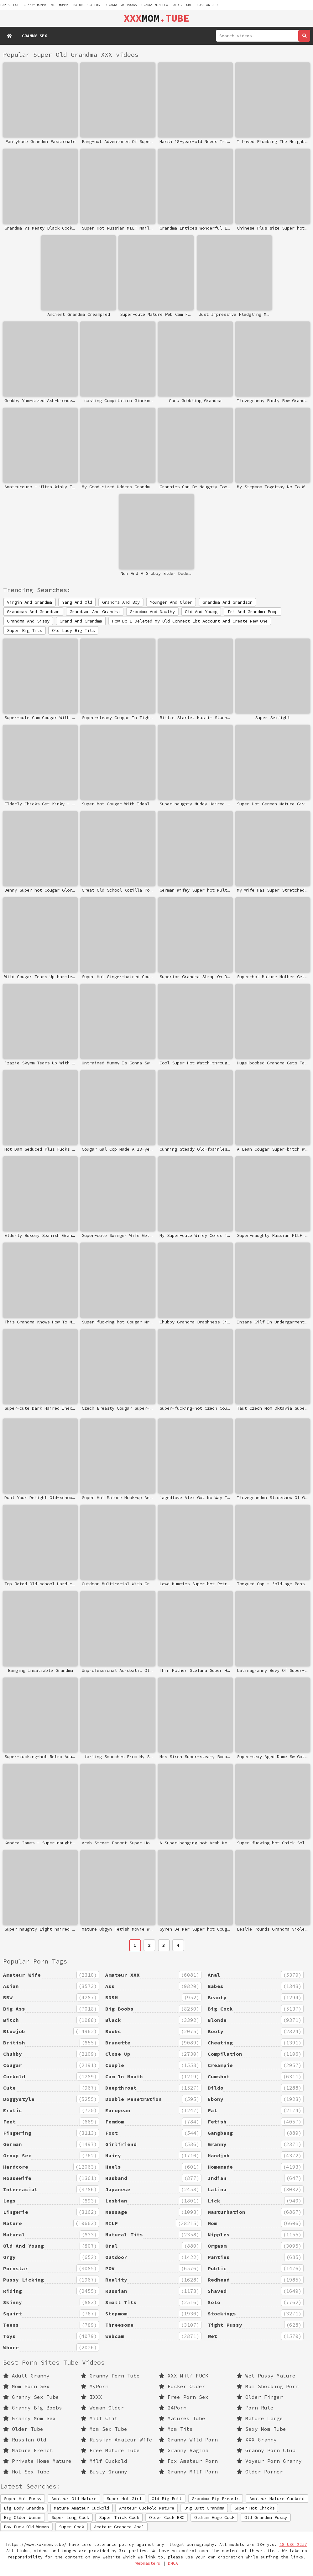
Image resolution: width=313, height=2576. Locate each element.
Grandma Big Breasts (215, 2498)
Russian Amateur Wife (116, 2439)
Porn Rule (255, 2407)
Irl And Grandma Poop (252, 611)
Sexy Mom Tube (261, 2429)
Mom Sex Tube (104, 2429)
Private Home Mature (37, 2461)
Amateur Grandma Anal (119, 2527)
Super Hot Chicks (254, 2508)
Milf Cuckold (104, 2461)
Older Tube (182, 5)
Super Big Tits (24, 630)
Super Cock (71, 2527)
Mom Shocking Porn (268, 2386)
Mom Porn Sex (26, 2386)
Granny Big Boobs (122, 5)
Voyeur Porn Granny (269, 2461)
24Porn (172, 2407)
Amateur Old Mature (74, 2498)
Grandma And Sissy (28, 621)
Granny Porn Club (266, 2450)
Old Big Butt (167, 2498)
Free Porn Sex (183, 2397)
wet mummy (59, 5)
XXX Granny (257, 2439)
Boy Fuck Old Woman (26, 2527)
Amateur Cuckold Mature (146, 2508)
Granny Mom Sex (155, 5)
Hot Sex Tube (26, 2471)
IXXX (91, 2397)
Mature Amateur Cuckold (81, 2508)
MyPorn (94, 2386)
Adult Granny (26, 2375)
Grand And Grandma (81, 621)
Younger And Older (171, 602)
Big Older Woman (22, 2517)
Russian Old (207, 5)
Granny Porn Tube (110, 2375)
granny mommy (35, 5)
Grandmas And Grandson (33, 611)
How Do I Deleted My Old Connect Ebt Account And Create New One (190, 621)
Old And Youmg (201, 611)
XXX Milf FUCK (183, 2375)
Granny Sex (34, 36)
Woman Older (102, 2407)
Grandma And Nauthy (152, 611)
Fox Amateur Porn (188, 2461)
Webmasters (147, 2563)
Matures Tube (182, 2418)
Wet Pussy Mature (266, 2375)
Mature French (28, 2450)
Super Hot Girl (124, 2498)
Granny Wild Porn (188, 2439)
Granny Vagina (183, 2450)
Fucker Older (182, 2386)
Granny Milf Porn (188, 2471)
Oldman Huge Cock (214, 2517)
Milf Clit (99, 2418)
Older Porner (260, 2471)
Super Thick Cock (119, 2517)
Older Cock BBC (166, 2517)
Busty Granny (104, 2471)
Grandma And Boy (121, 602)
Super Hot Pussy (22, 2498)
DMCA (173, 2563)
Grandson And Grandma (95, 611)
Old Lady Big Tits (73, 630)
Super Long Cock (70, 2517)
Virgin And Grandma (29, 602)
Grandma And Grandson (227, 602)
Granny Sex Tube (31, 2397)
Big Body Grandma (24, 2508)
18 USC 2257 (293, 2544)
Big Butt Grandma (204, 2508)
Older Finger (260, 2397)
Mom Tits (176, 2429)
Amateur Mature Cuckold (277, 2498)
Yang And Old (77, 602)
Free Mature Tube (110, 2450)
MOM (156, 18)
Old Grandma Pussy (265, 2517)
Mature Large (260, 2418)
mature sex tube (87, 5)
